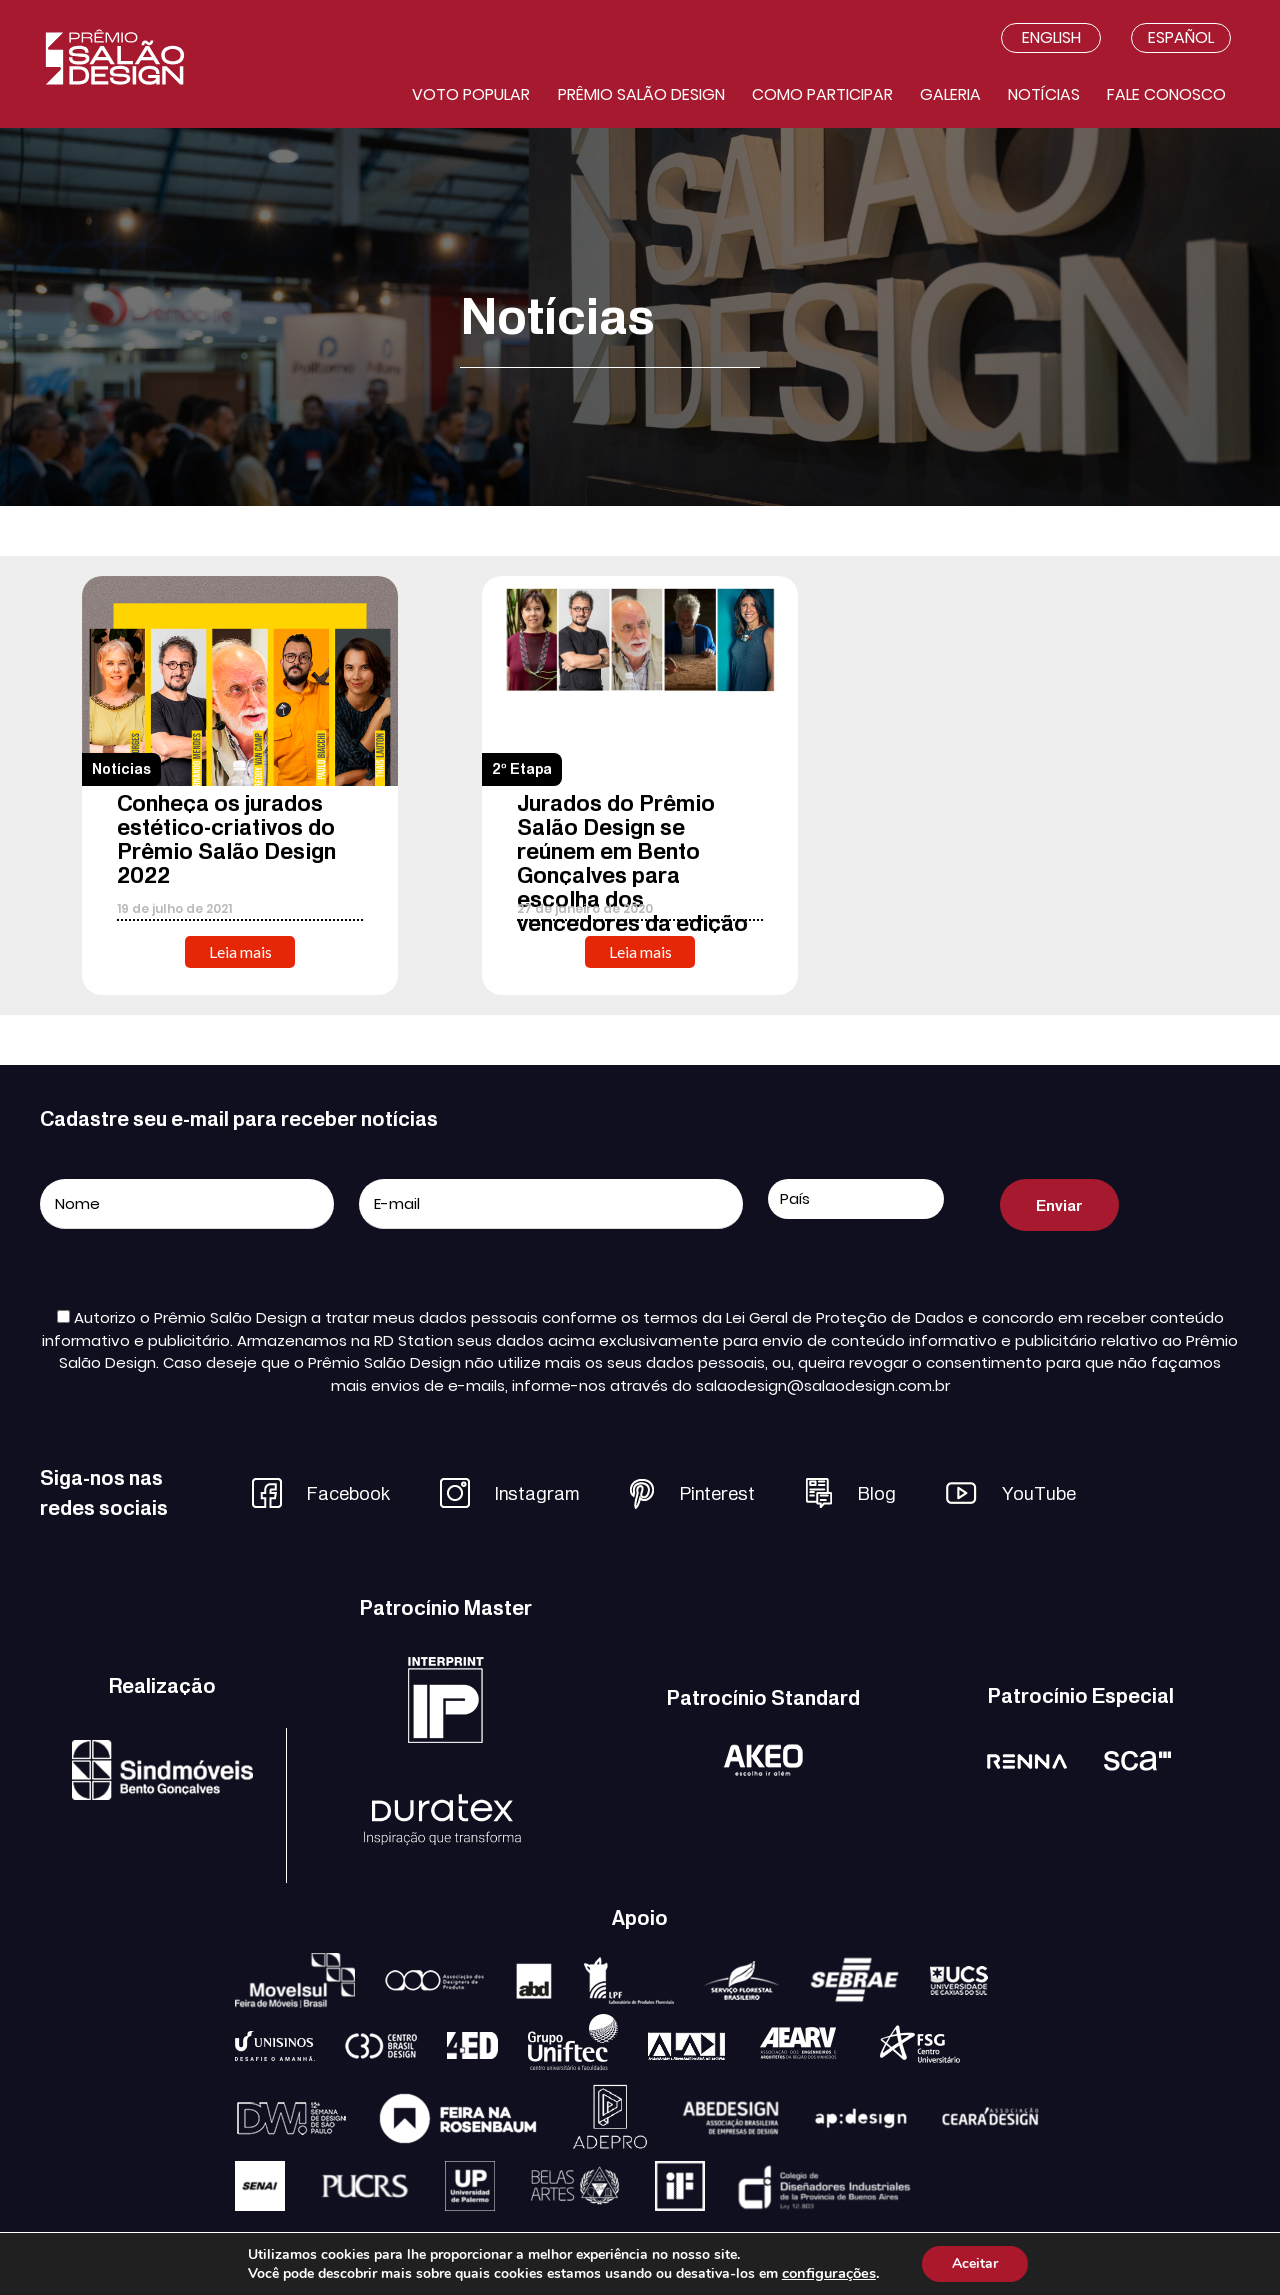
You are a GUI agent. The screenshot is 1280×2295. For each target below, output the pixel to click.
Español (1181, 37)
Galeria (950, 94)
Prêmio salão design (641, 94)
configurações (829, 2273)
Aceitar (975, 2263)
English (1051, 37)
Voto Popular (471, 94)
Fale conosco (1166, 94)
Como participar (822, 94)
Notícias (1044, 94)
